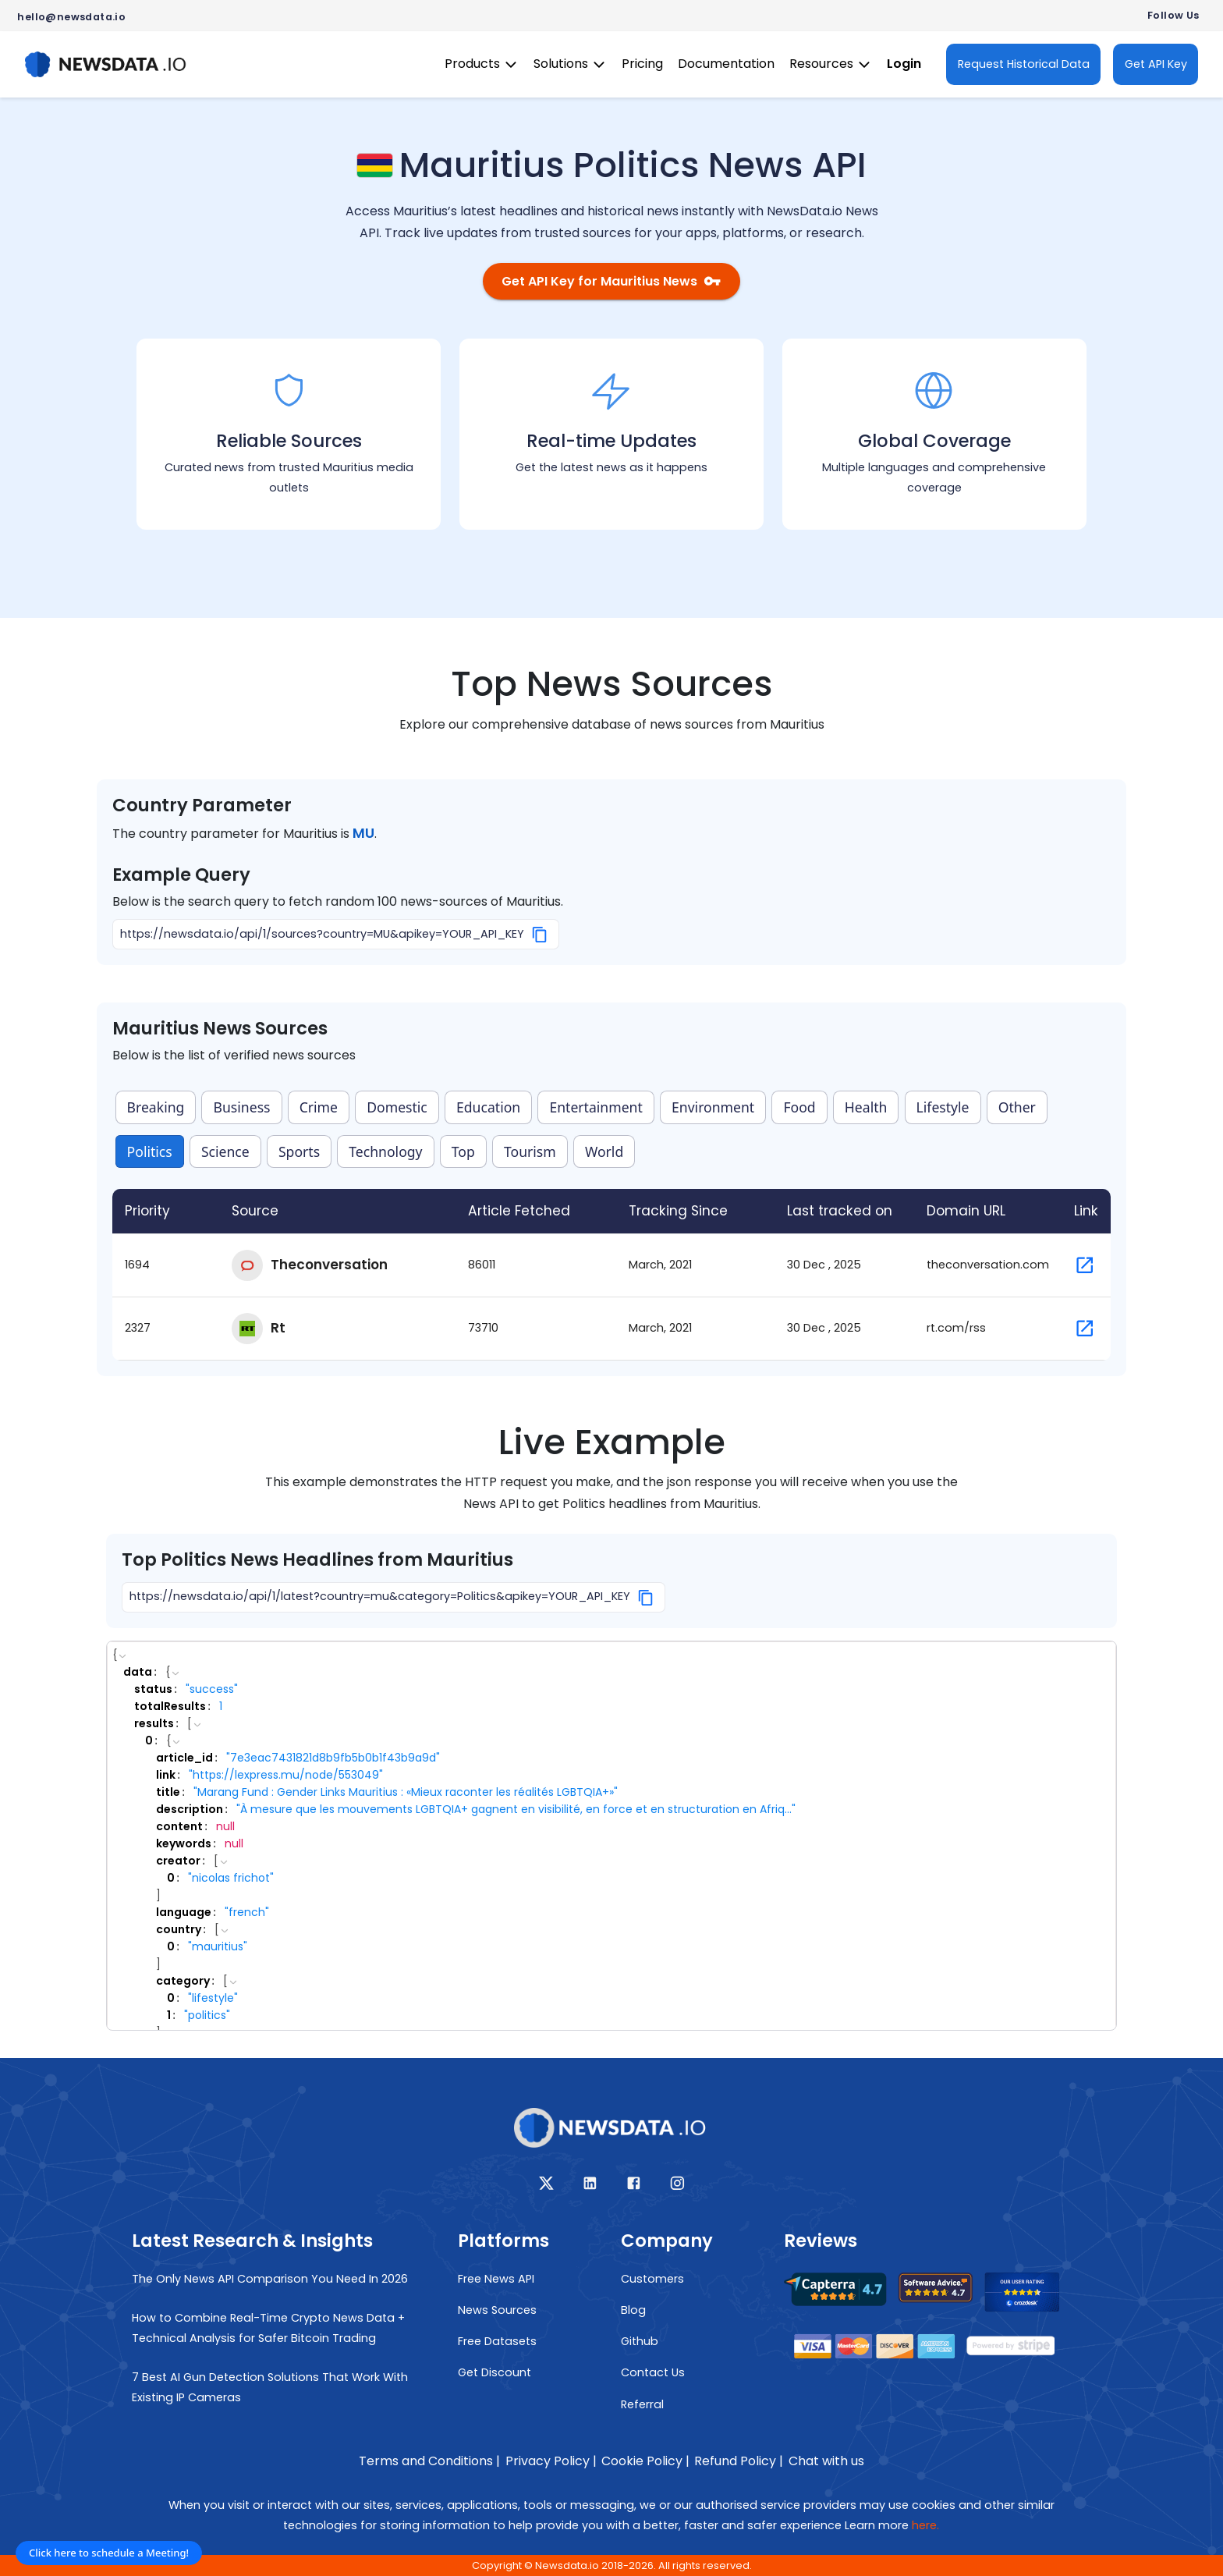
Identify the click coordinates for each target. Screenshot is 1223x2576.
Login (904, 64)
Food (799, 1108)
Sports (299, 1152)
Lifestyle (943, 1108)
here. (925, 2525)
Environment (713, 1108)
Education (488, 1108)
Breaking (156, 1108)
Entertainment (595, 1108)
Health (866, 1108)
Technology (385, 1152)
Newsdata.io (567, 2565)
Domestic (397, 1108)
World (604, 1152)
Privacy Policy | (551, 2461)
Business (242, 1108)
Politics (149, 1152)
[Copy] (540, 935)
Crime (319, 1108)
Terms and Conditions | (429, 2461)
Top (463, 1152)
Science (225, 1152)
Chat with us (826, 2461)
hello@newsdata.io (71, 16)
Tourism (530, 1152)
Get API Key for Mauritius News (611, 282)
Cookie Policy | (645, 2461)
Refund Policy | (738, 2461)
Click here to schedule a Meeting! (109, 2553)
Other (1017, 1108)
